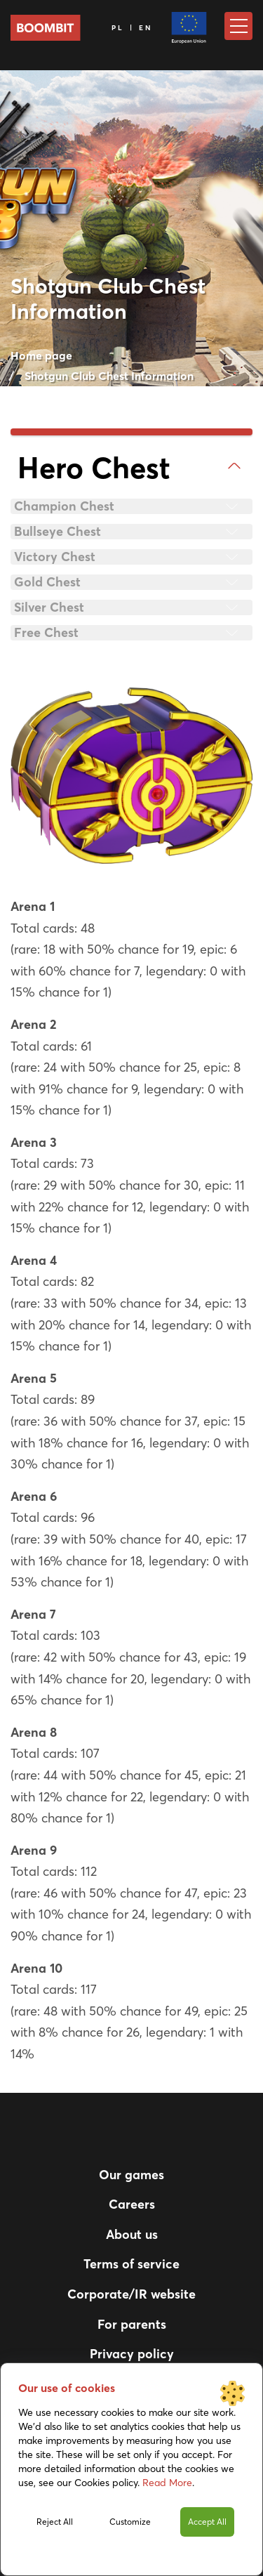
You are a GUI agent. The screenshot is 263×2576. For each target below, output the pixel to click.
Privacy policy (132, 2354)
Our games (131, 2175)
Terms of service (131, 2264)
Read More (167, 2482)
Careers (132, 2204)
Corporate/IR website (131, 2294)
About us (132, 2234)
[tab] (131, 468)
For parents (131, 2324)
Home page (41, 355)
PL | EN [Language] (133, 27)
